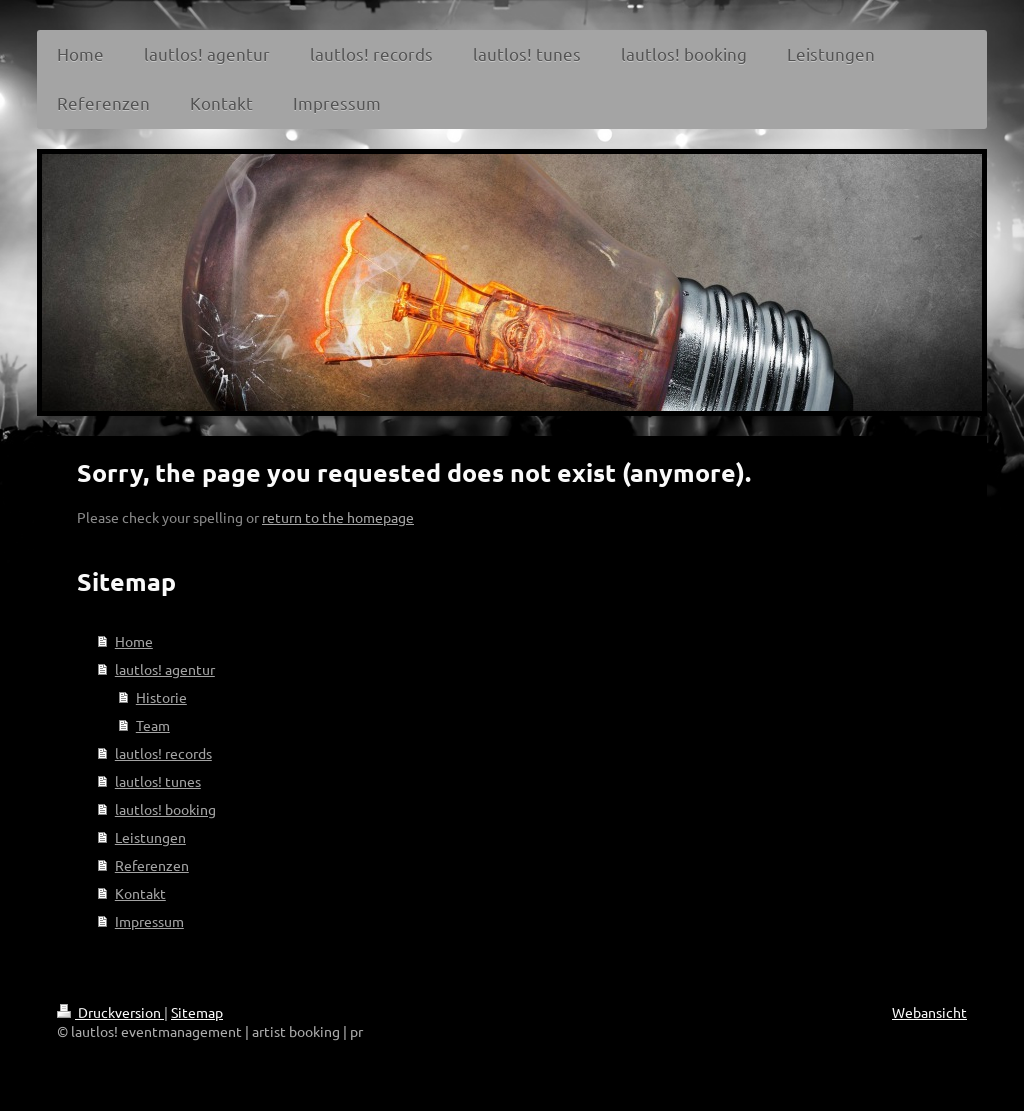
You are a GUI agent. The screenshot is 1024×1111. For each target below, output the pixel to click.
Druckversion (110, 1012)
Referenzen (152, 865)
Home (134, 641)
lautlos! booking (165, 809)
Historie (161, 697)
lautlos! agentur (165, 669)
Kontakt (140, 893)
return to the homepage (338, 517)
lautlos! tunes (158, 781)
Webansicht (929, 1012)
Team (153, 725)
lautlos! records (163, 753)
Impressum (149, 921)
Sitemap (197, 1012)
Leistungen (150, 837)
